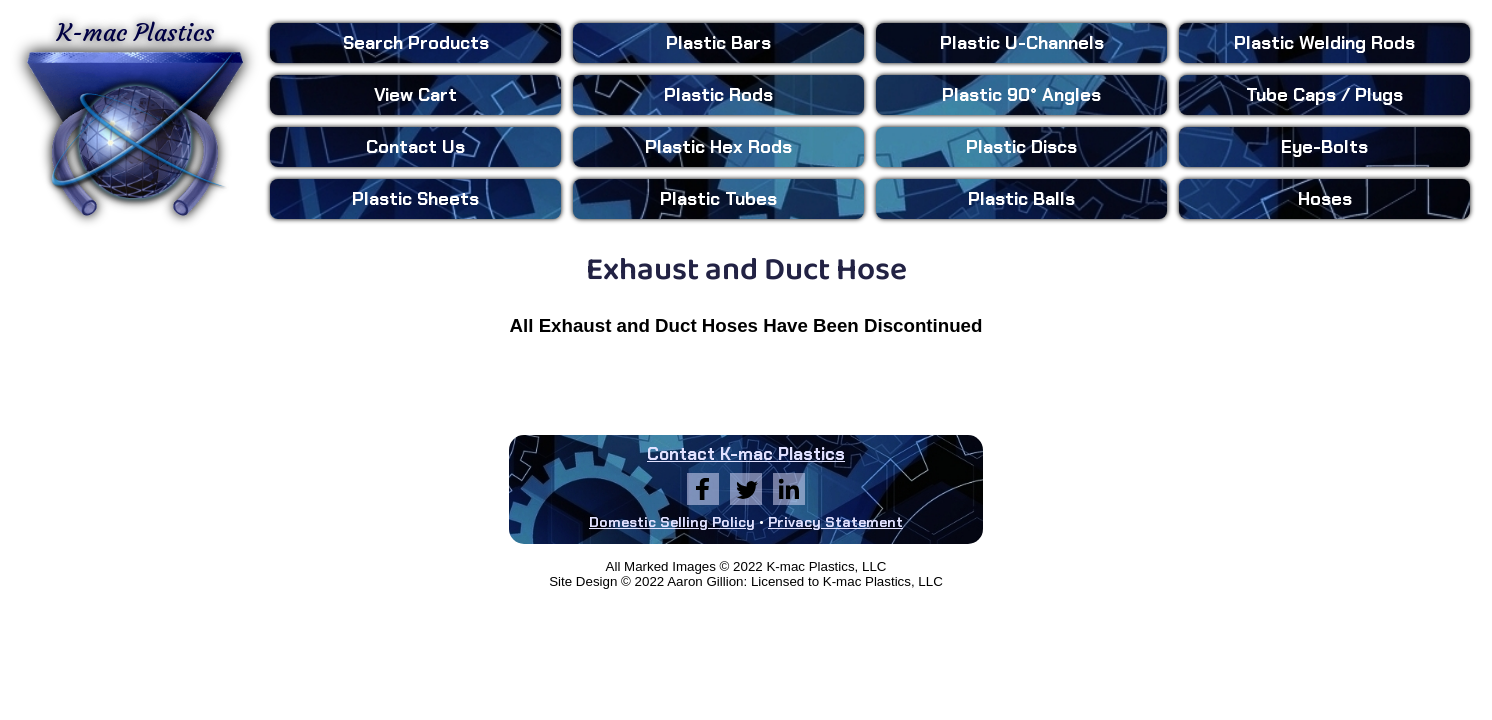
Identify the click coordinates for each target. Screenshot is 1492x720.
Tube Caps (1324, 95)
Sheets (415, 199)
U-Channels (1022, 43)
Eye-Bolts (1324, 147)
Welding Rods (1324, 43)
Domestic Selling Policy (672, 522)
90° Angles (1021, 95)
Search (416, 43)
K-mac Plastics (135, 118)
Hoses (1325, 199)
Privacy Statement (835, 522)
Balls (1021, 199)
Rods (718, 95)
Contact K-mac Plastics (746, 454)
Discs (1021, 147)
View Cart (415, 95)
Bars (718, 43)
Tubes (718, 199)
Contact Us (415, 147)
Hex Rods (718, 147)
